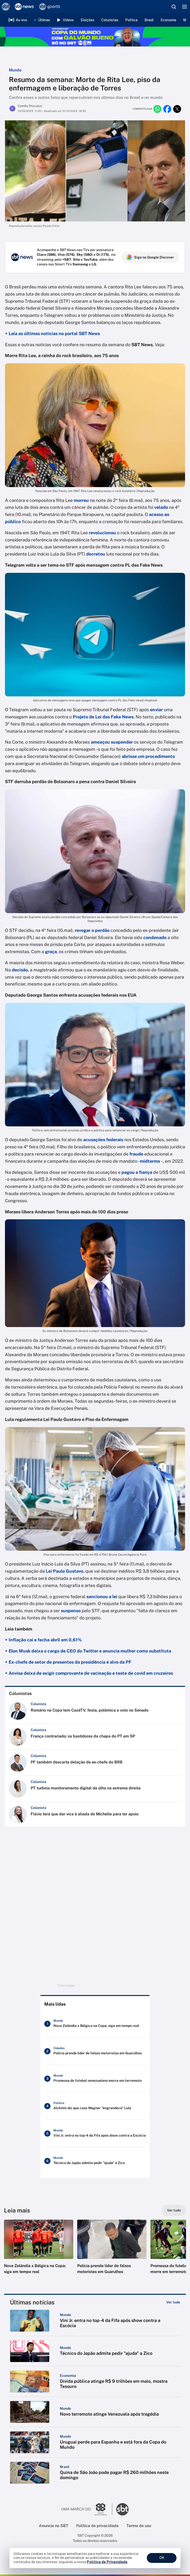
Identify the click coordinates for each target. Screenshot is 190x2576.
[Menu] (184, 6)
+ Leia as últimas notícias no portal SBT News (52, 333)
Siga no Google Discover (150, 257)
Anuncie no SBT (53, 2525)
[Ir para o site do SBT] (122, 2509)
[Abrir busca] (174, 7)
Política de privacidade (97, 2525)
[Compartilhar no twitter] (177, 109)
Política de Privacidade (107, 2562)
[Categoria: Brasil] (64, 2467)
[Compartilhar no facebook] (167, 109)
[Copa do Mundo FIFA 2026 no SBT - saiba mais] (95, 36)
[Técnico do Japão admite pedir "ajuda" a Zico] (95, 2161)
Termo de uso (138, 2525)
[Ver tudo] (174, 2210)
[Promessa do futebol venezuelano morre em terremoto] (95, 2078)
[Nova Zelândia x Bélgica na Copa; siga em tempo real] (95, 2024)
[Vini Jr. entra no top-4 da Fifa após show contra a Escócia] (95, 2133)
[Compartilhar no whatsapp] (157, 109)
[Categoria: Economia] (68, 2376)
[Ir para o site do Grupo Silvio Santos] (86, 2509)
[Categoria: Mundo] (65, 2315)
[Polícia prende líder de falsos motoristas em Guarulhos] (95, 2051)
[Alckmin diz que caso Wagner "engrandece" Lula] (95, 2106)
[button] (38, 2252)
